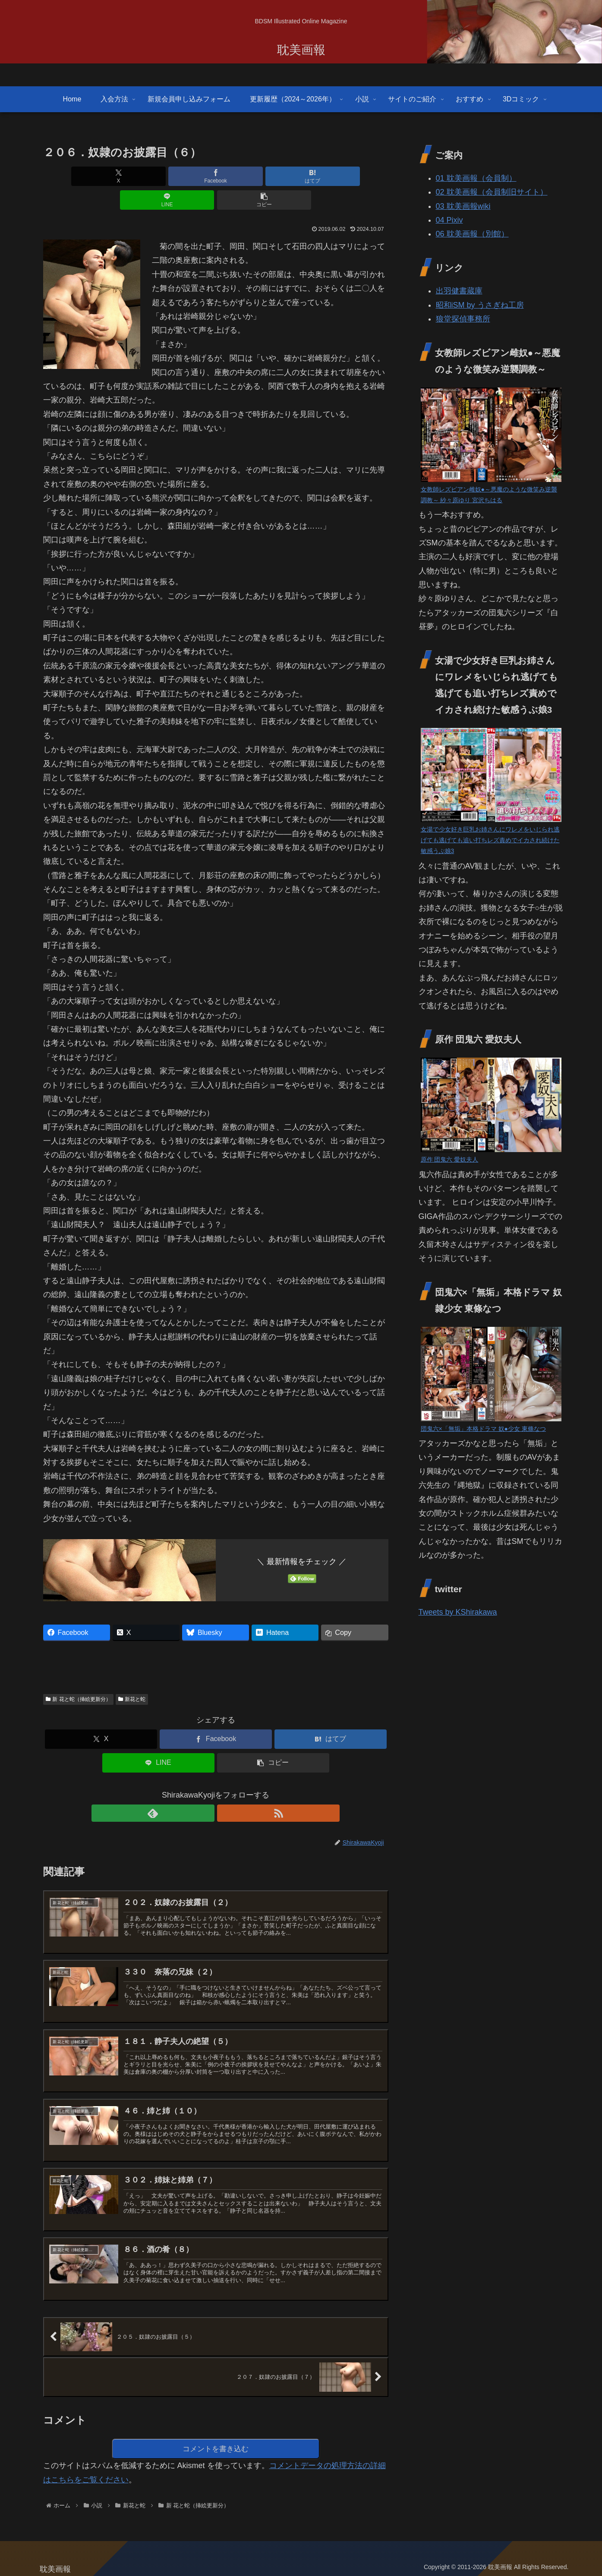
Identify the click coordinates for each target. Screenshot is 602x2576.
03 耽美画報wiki (463, 206)
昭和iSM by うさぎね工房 (480, 305)
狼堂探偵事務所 (463, 319)
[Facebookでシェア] (157, 176)
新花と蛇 (132, 1675)
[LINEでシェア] (273, 176)
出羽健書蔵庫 (459, 291)
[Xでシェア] (99, 176)
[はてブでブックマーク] (215, 176)
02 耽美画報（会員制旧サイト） (492, 192)
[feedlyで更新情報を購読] (205, 1789)
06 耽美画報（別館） (472, 234)
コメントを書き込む (215, 2444)
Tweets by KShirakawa (458, 1612)
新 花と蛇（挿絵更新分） (78, 1675)
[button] (331, 176)
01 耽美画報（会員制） (476, 178)
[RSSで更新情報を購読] (225, 1789)
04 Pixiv (449, 220)
